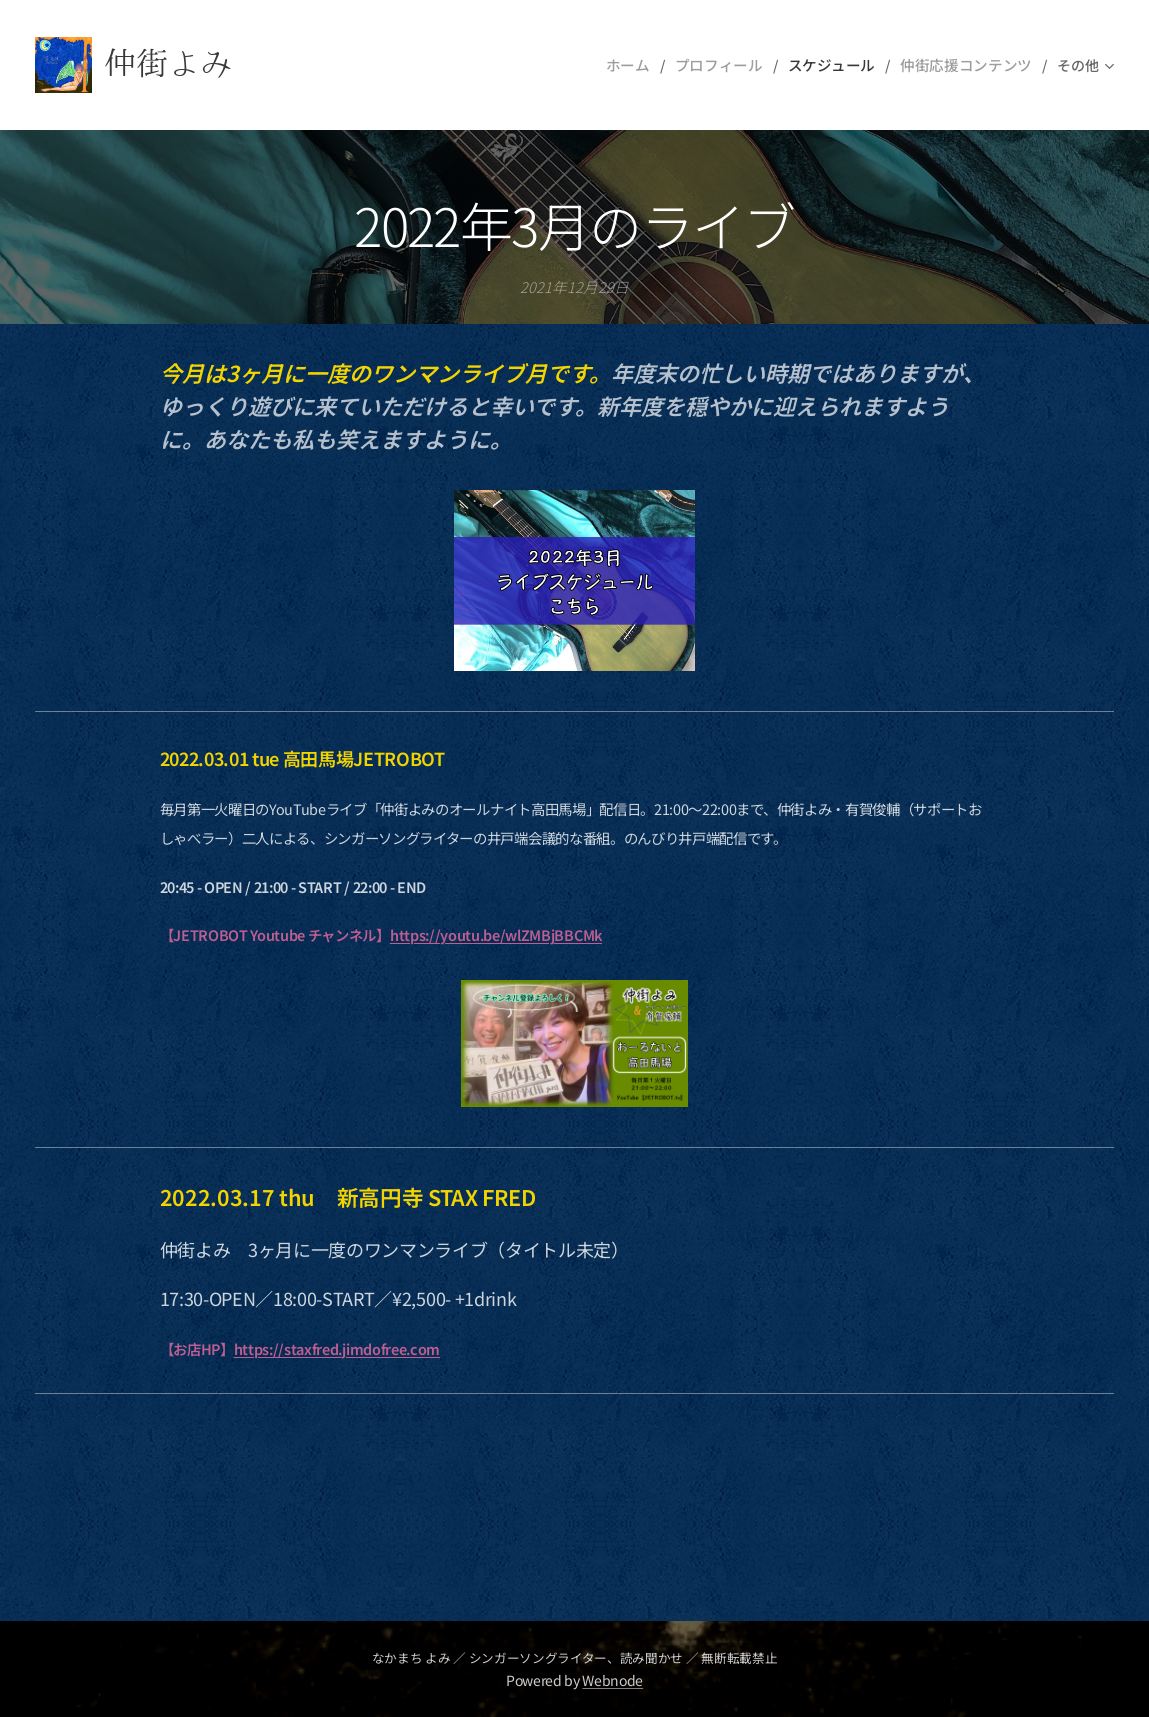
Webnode (612, 1680)
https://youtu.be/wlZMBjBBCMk (496, 935)
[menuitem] (648, 65)
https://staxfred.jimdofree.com (337, 1348)
